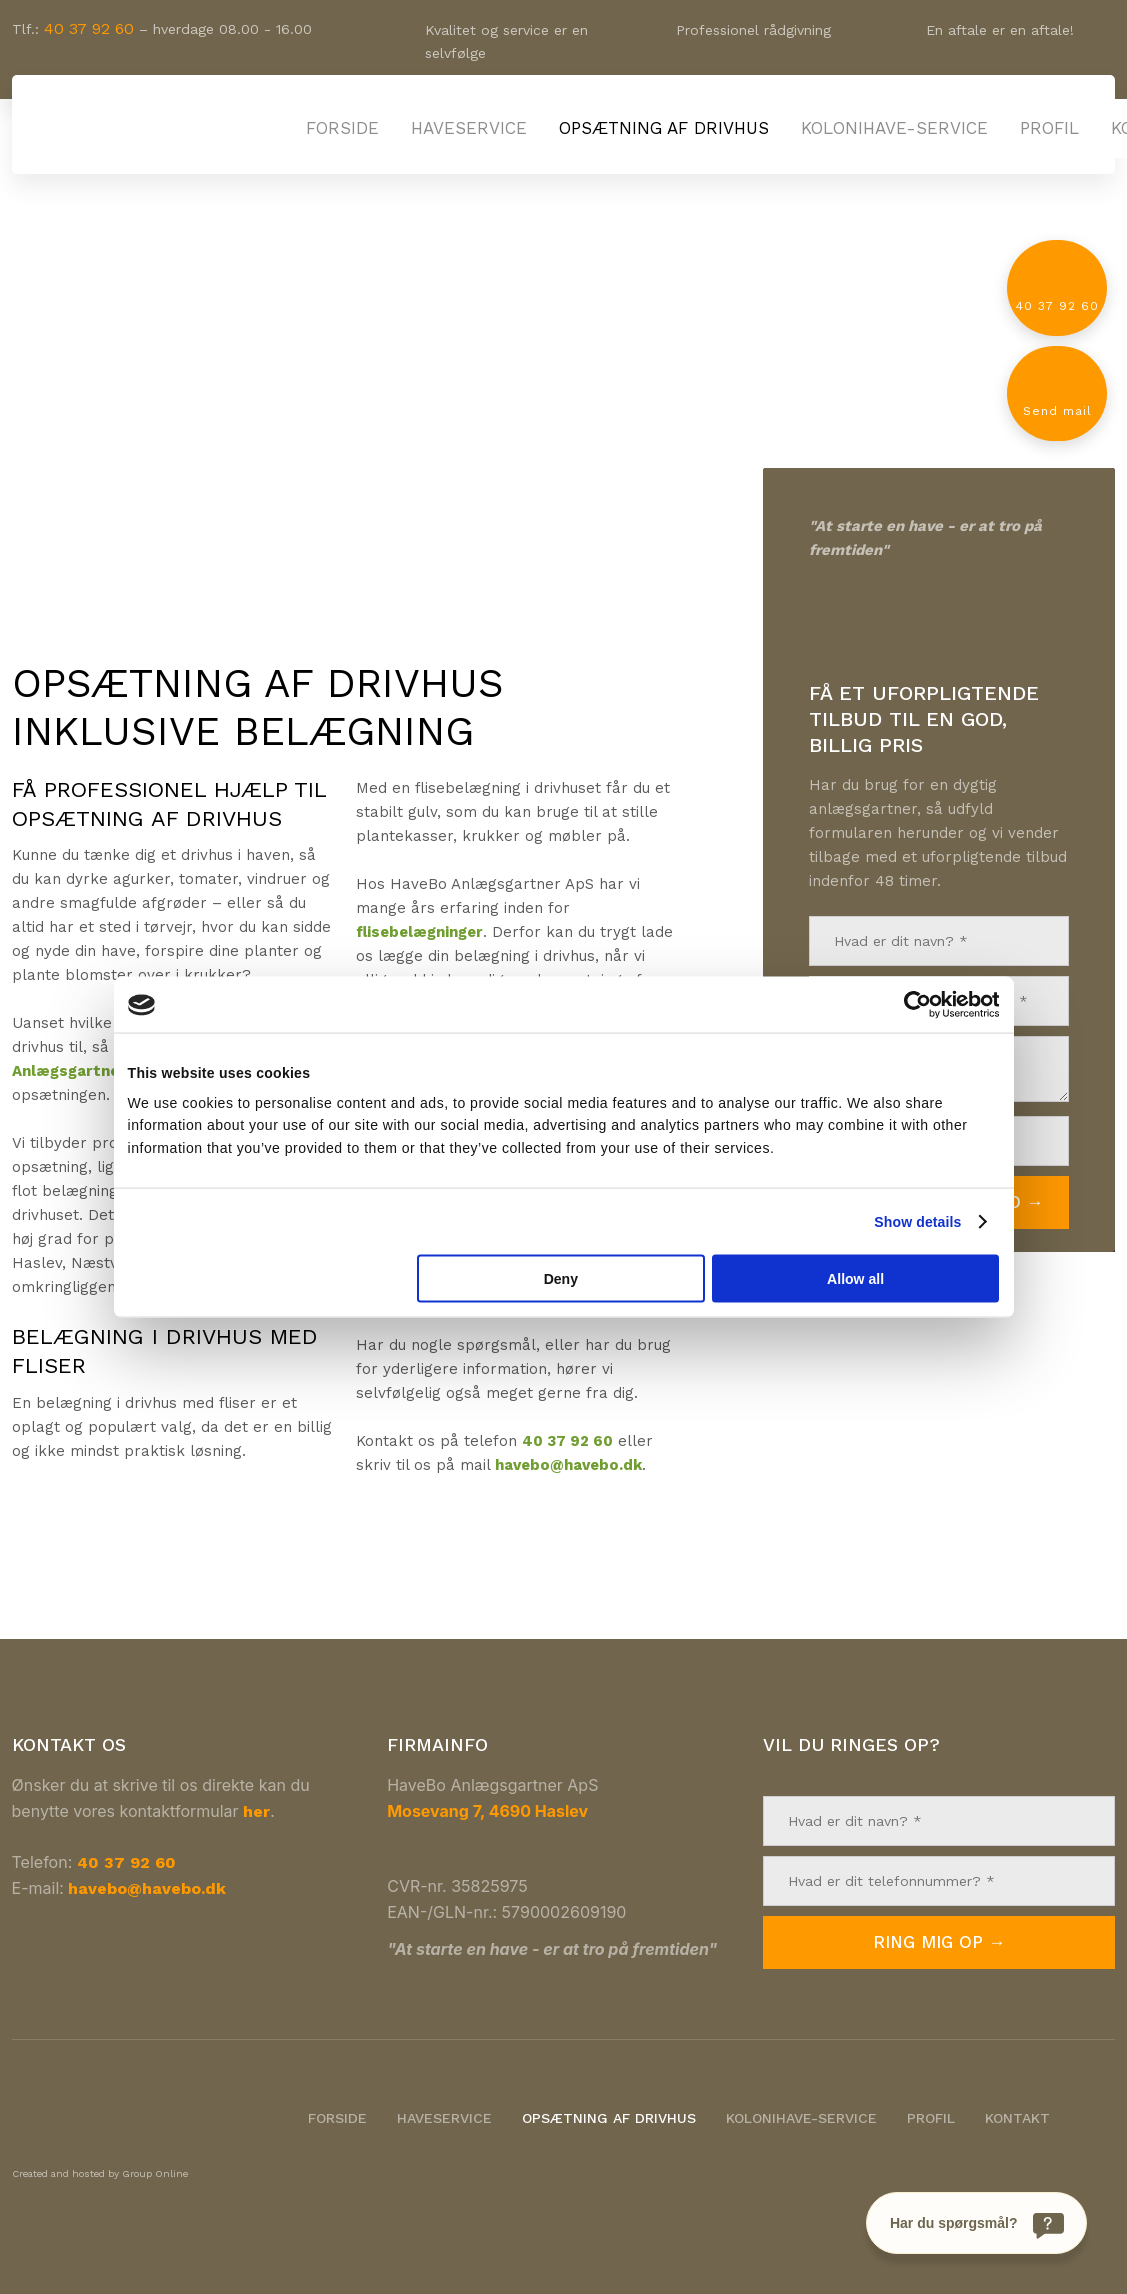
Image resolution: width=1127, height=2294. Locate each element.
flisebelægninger (419, 932)
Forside (342, 128)
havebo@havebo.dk (568, 1465)
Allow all (855, 1278)
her (256, 1811)
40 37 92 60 (89, 28)
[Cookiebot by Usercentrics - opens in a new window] (911, 1005)
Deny (561, 1278)
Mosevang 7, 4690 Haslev (487, 1811)
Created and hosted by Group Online (100, 2173)
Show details (917, 1221)
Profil (1049, 128)
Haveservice (469, 128)
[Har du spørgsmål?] (976, 2223)
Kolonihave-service (894, 128)
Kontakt (1017, 2118)
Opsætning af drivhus (664, 128)
